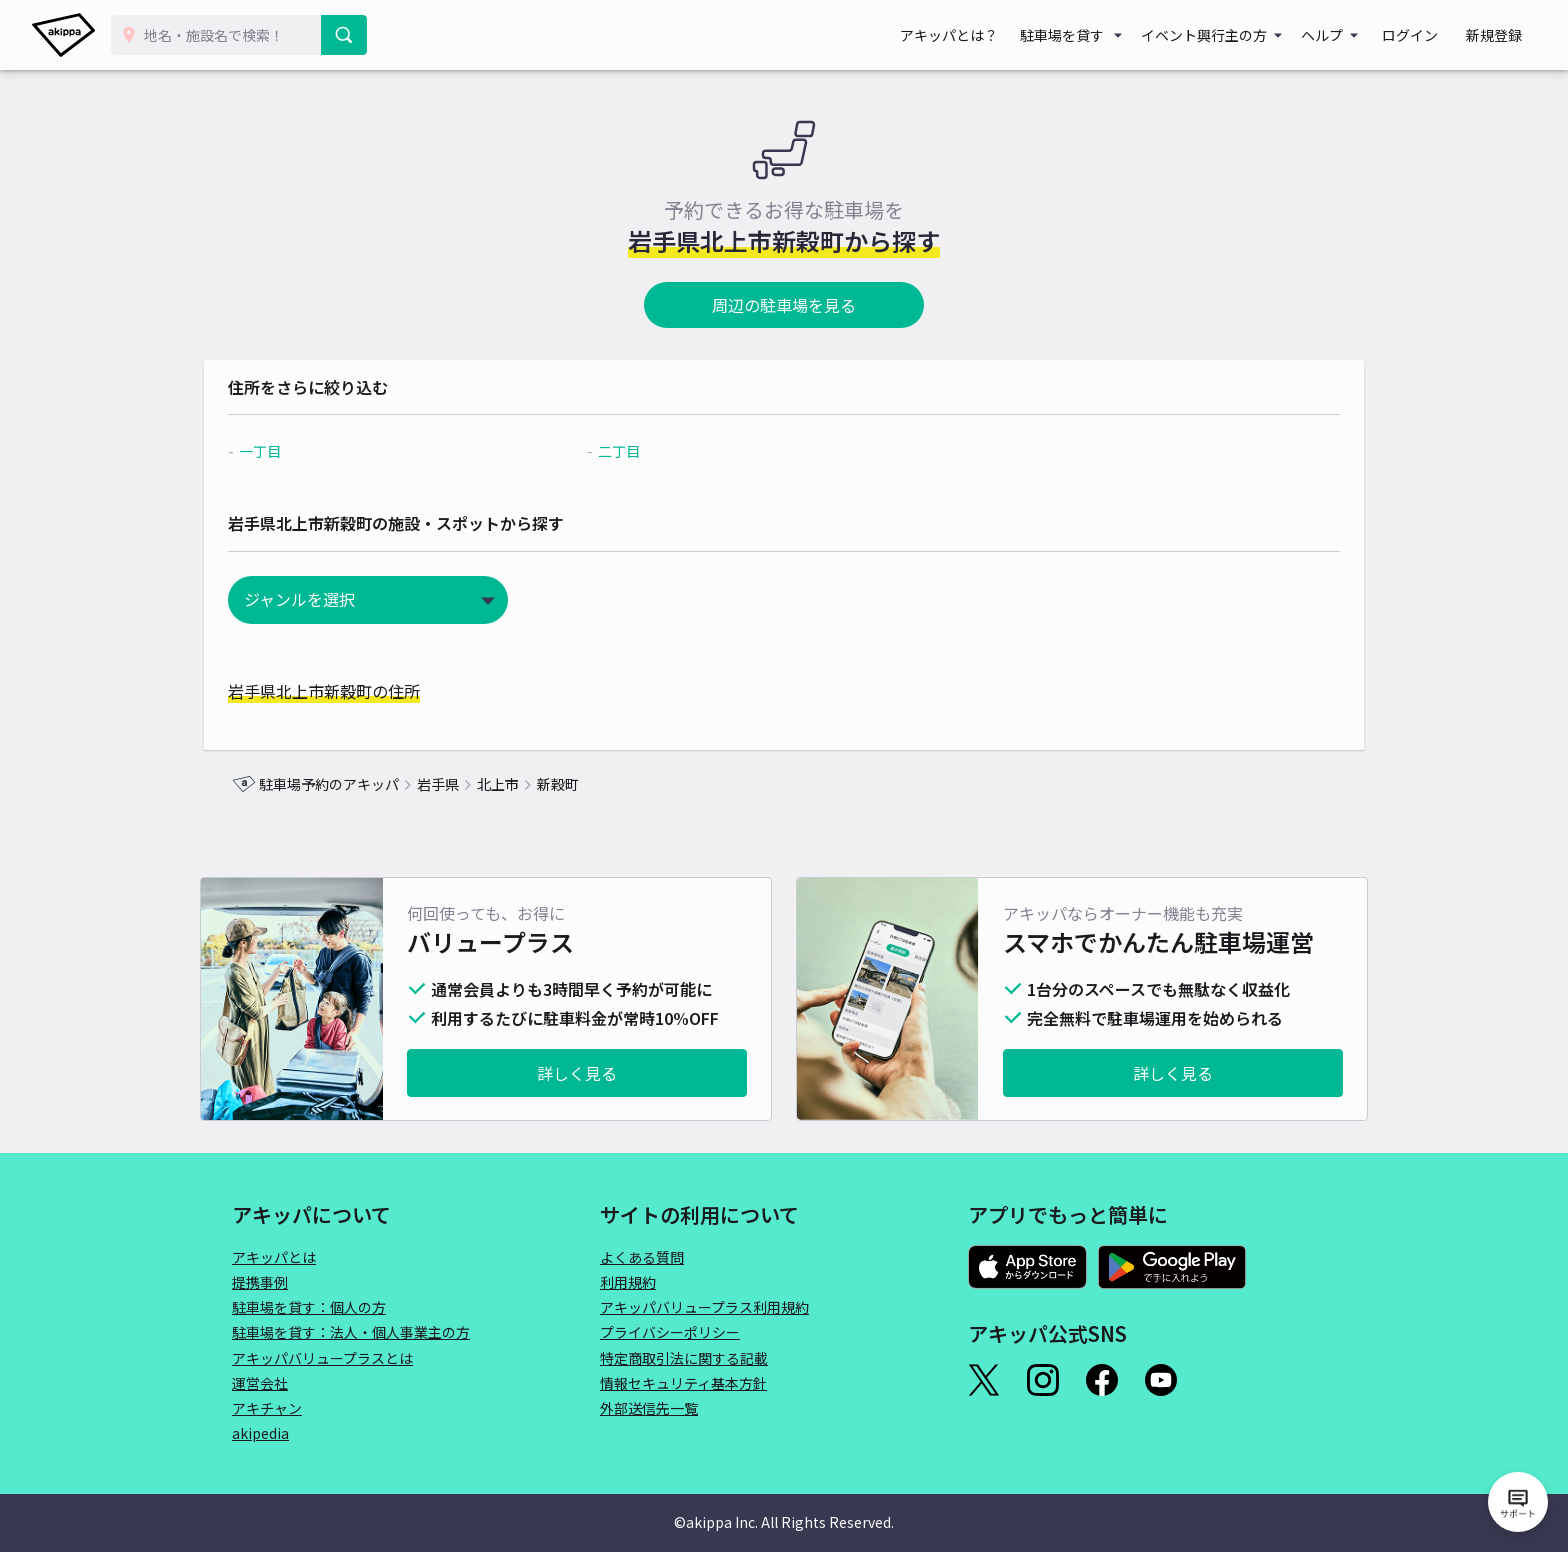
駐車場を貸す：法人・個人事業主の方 (351, 1332)
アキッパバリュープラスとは (322, 1358)
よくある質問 (642, 1257)
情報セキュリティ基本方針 (683, 1383)
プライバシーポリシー (670, 1332)
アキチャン (267, 1408)
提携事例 (260, 1282)
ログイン (1428, 35)
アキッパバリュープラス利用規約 (704, 1307)
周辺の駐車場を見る (784, 305)
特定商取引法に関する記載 (684, 1358)
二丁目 (629, 451)
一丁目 (288, 451)
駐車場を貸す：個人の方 (309, 1307)
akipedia (260, 1433)
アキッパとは (274, 1257)
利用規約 (628, 1282)
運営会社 (260, 1383)
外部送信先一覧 (649, 1408)
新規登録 (1500, 35)
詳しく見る (577, 1073)
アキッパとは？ (978, 35)
